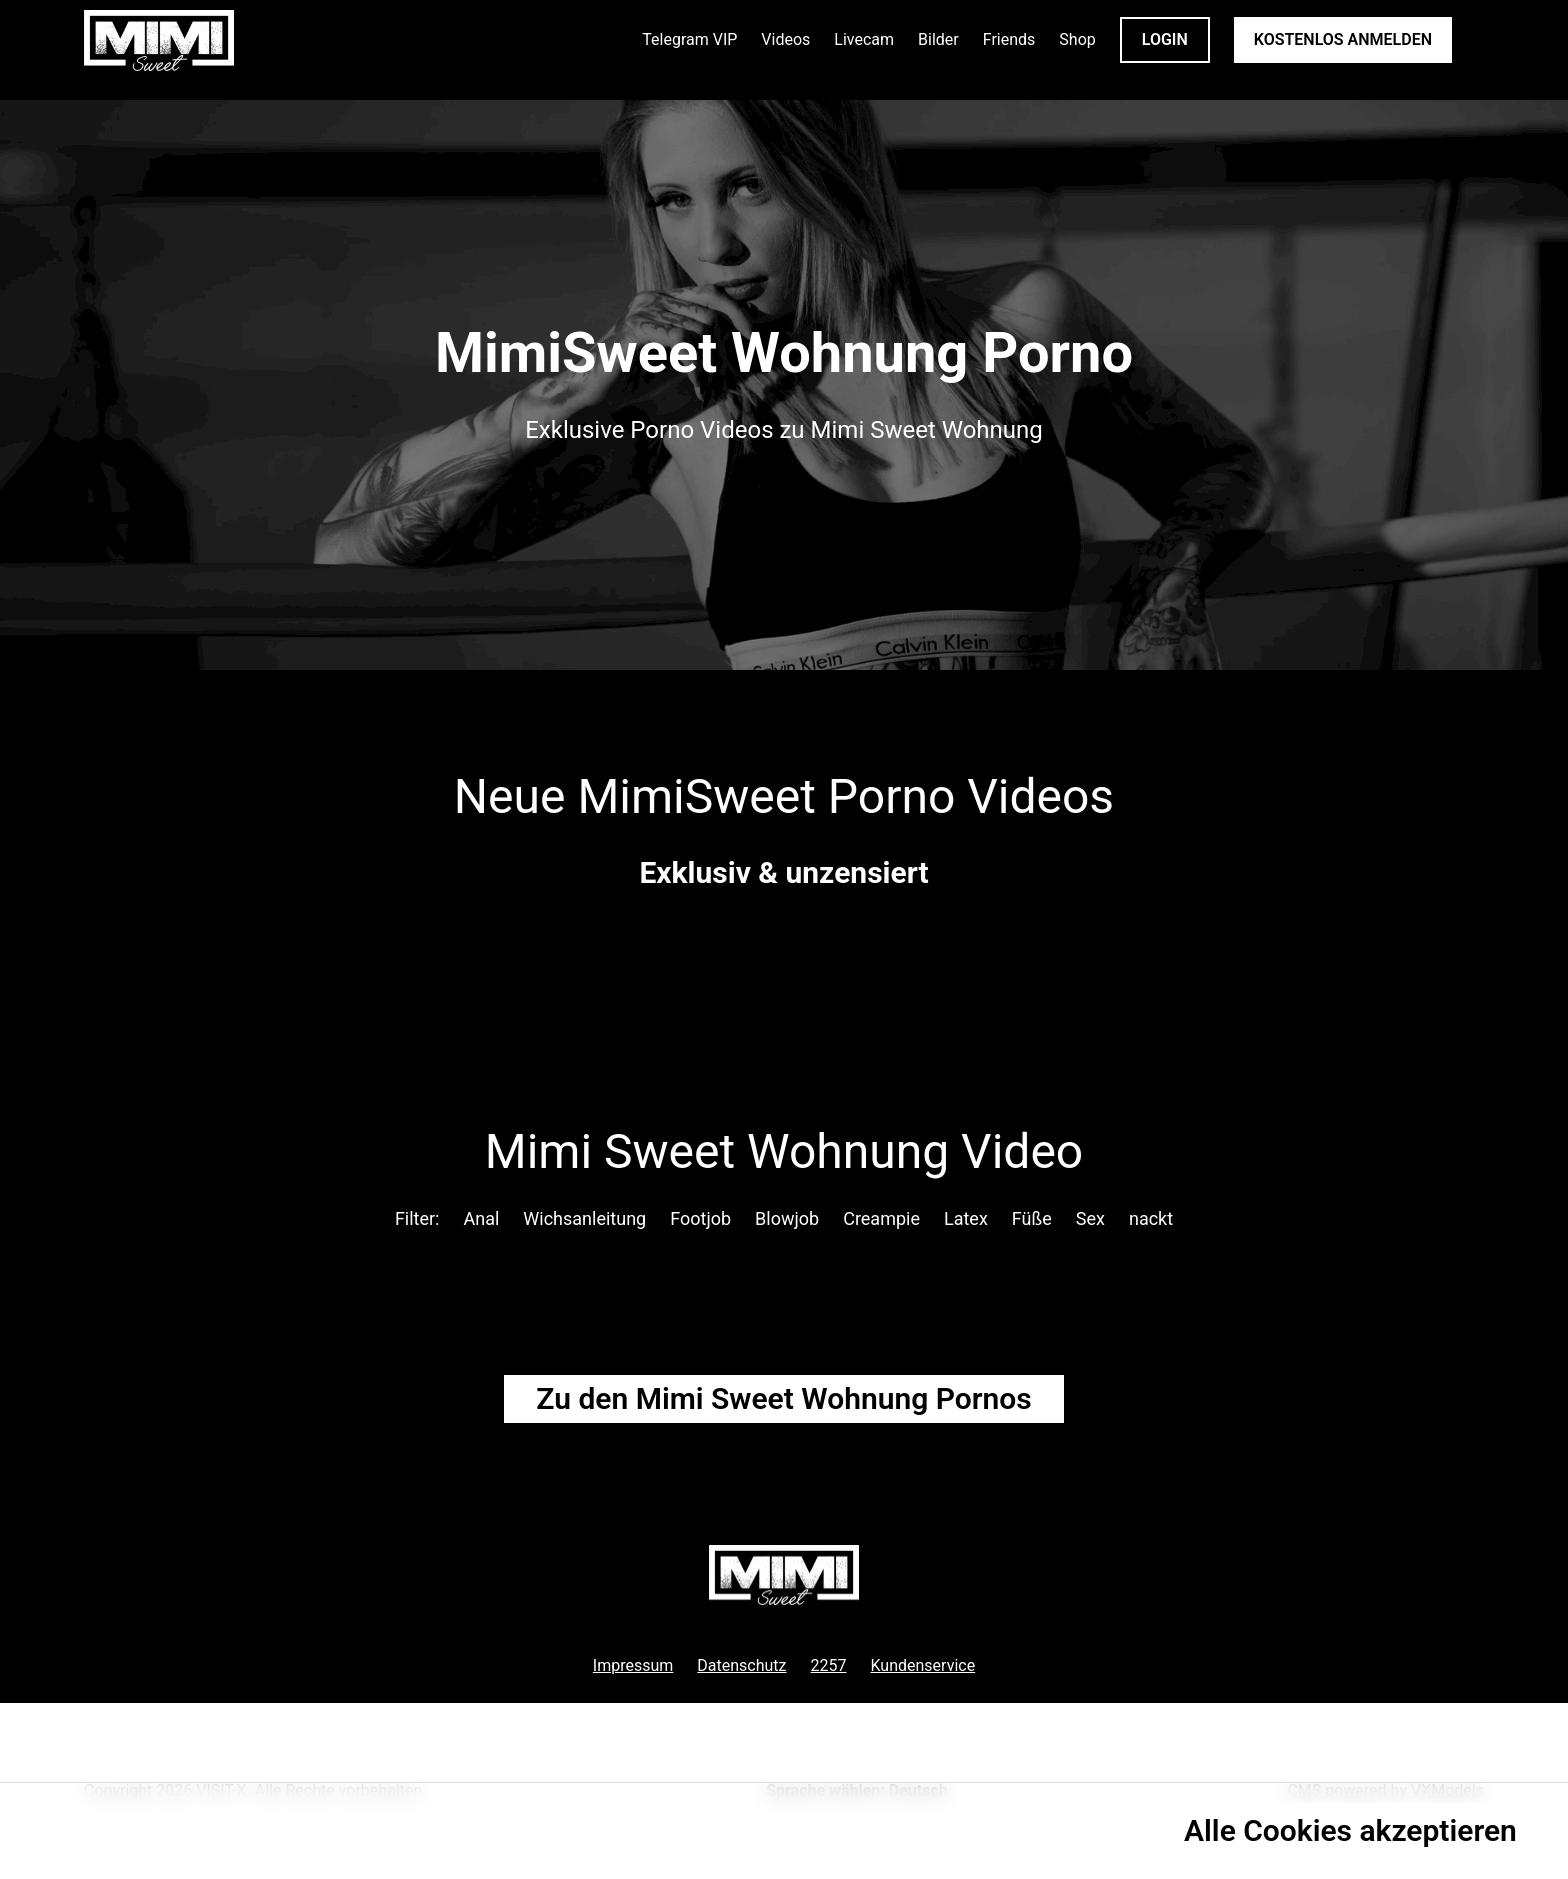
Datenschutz (741, 1665)
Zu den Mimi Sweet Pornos (783, 1398)
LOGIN (1165, 39)
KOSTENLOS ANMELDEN (1343, 39)
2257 (829, 1665)
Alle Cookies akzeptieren (1350, 1830)
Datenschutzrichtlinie (132, 1839)
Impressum (633, 1665)
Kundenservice (923, 1665)
